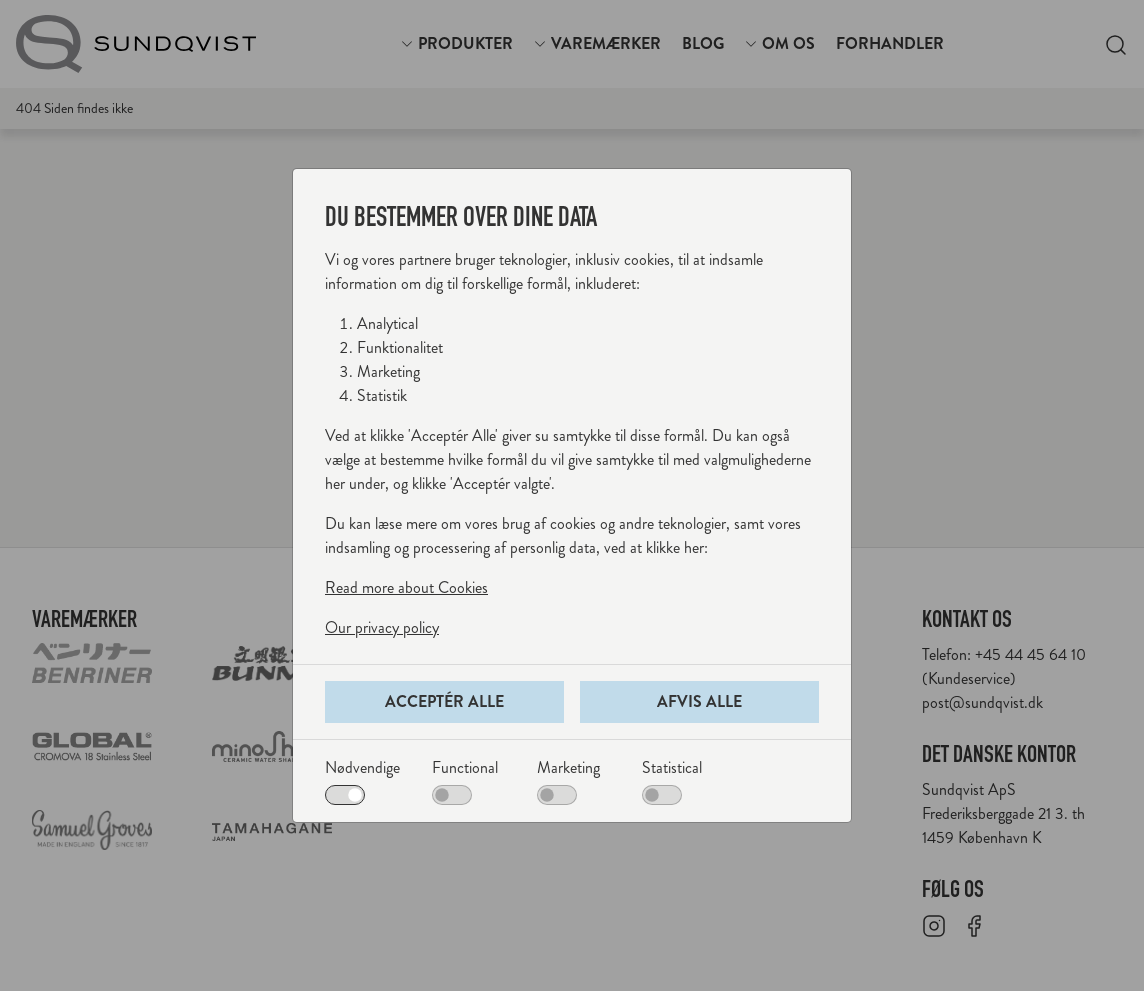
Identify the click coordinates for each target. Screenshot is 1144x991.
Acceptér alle (444, 701)
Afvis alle (699, 701)
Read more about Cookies (406, 587)
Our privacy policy (382, 627)
